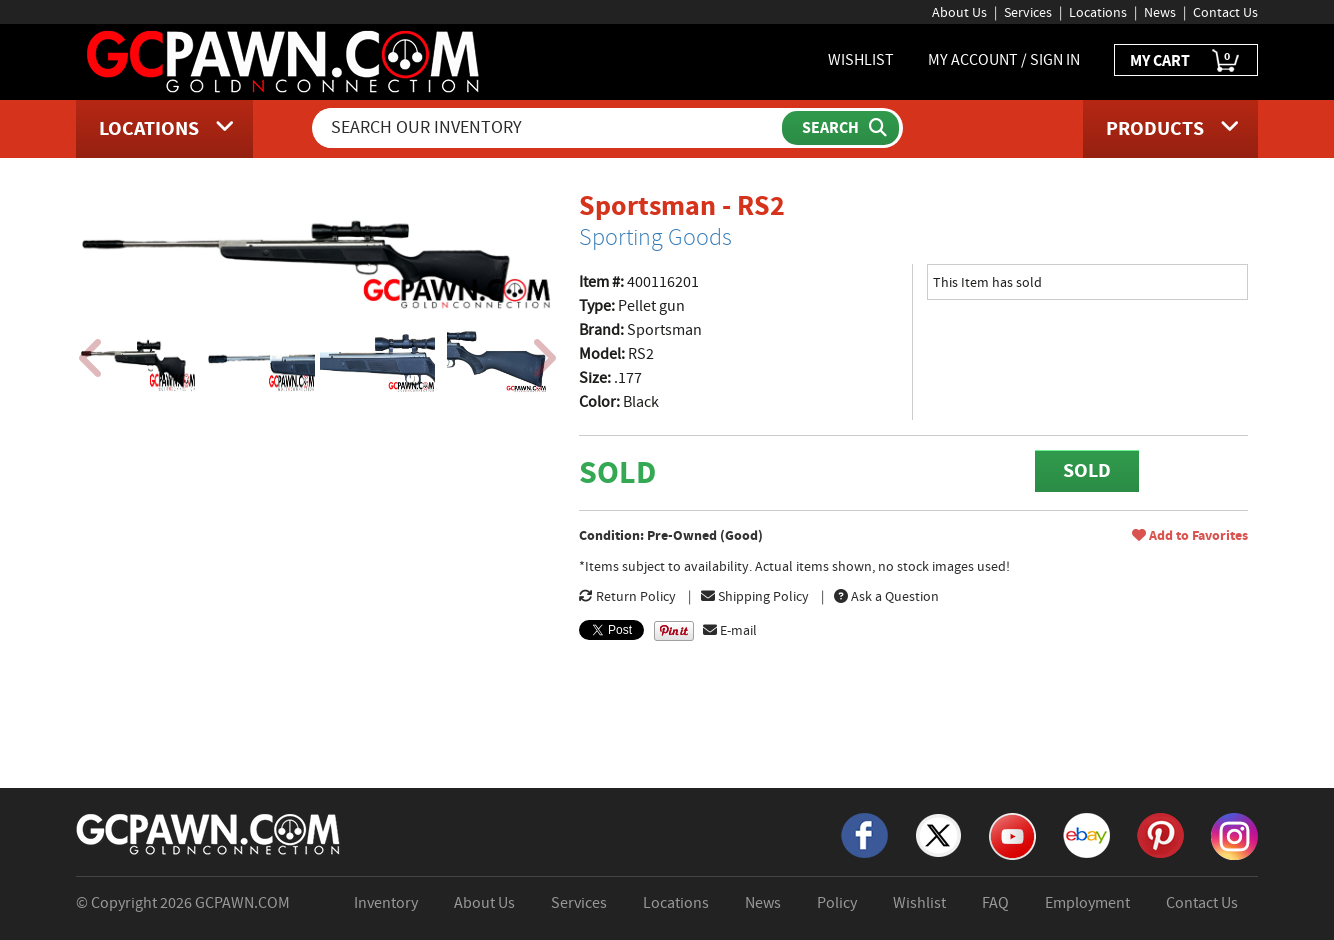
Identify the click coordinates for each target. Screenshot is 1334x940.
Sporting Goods (655, 237)
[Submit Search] (840, 128)
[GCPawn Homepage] (284, 60)
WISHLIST (861, 60)
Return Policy (627, 596)
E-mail (730, 630)
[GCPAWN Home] (209, 833)
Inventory (386, 903)
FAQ (995, 903)
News (1160, 12)
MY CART (1186, 61)
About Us (959, 12)
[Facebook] (864, 834)
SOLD (1087, 470)
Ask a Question (886, 596)
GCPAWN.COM (242, 903)
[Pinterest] (1160, 834)
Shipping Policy (755, 596)
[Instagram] (1234, 835)
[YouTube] (1012, 835)
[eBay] (1086, 834)
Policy (837, 903)
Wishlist (919, 903)
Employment (1087, 903)
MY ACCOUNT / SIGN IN (1004, 60)
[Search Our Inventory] (549, 128)
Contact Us (1225, 12)
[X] (938, 834)
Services (1028, 12)
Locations (1098, 12)
